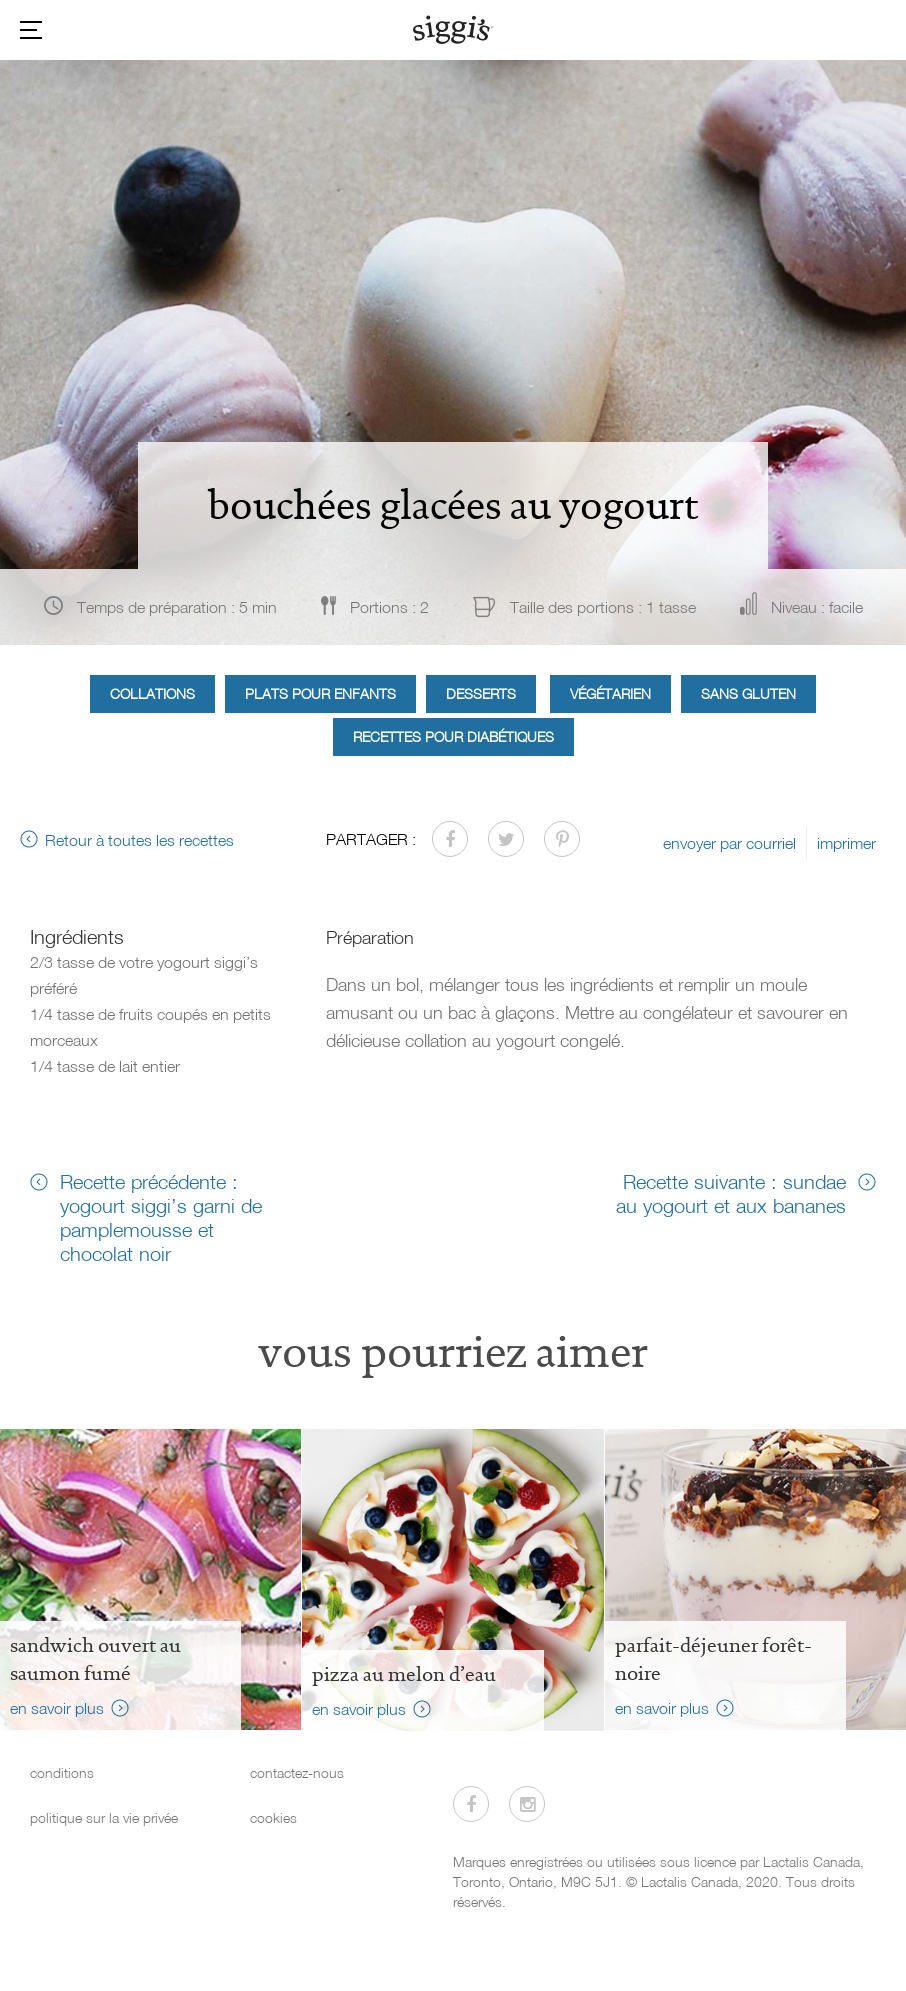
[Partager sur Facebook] (450, 839)
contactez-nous (297, 1772)
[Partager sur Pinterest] (562, 839)
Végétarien (610, 693)
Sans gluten (748, 693)
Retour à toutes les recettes (139, 840)
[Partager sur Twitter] (506, 839)
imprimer (846, 843)
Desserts (481, 693)
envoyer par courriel (729, 843)
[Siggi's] (453, 29)
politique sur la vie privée (104, 1817)
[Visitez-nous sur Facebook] (471, 1804)
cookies (273, 1817)
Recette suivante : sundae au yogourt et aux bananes (731, 1193)
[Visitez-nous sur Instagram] (527, 1804)
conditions (62, 1772)
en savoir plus (57, 1708)
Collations (152, 693)
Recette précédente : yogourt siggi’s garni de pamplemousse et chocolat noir (161, 1217)
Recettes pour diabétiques (453, 736)
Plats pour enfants (320, 693)
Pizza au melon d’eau (404, 1674)
